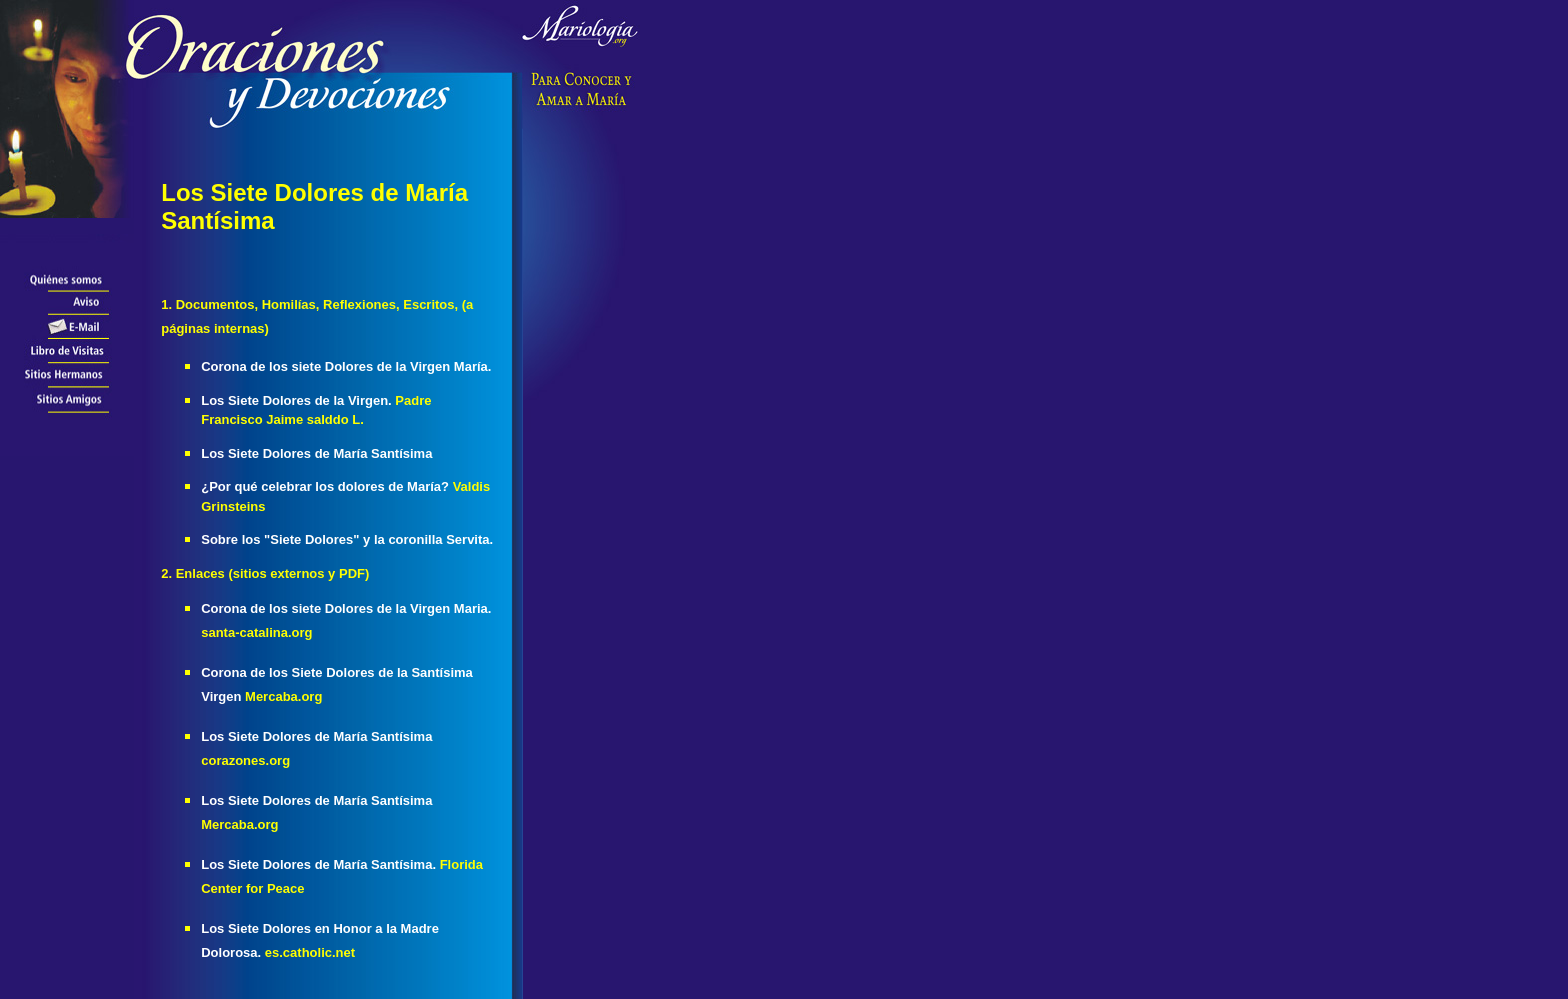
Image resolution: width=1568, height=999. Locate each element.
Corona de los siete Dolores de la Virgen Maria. (346, 608)
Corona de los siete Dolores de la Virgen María (346, 366)
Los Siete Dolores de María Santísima (316, 453)
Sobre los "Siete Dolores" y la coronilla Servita (347, 539)
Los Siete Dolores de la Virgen (298, 400)
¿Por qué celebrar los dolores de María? (325, 486)
